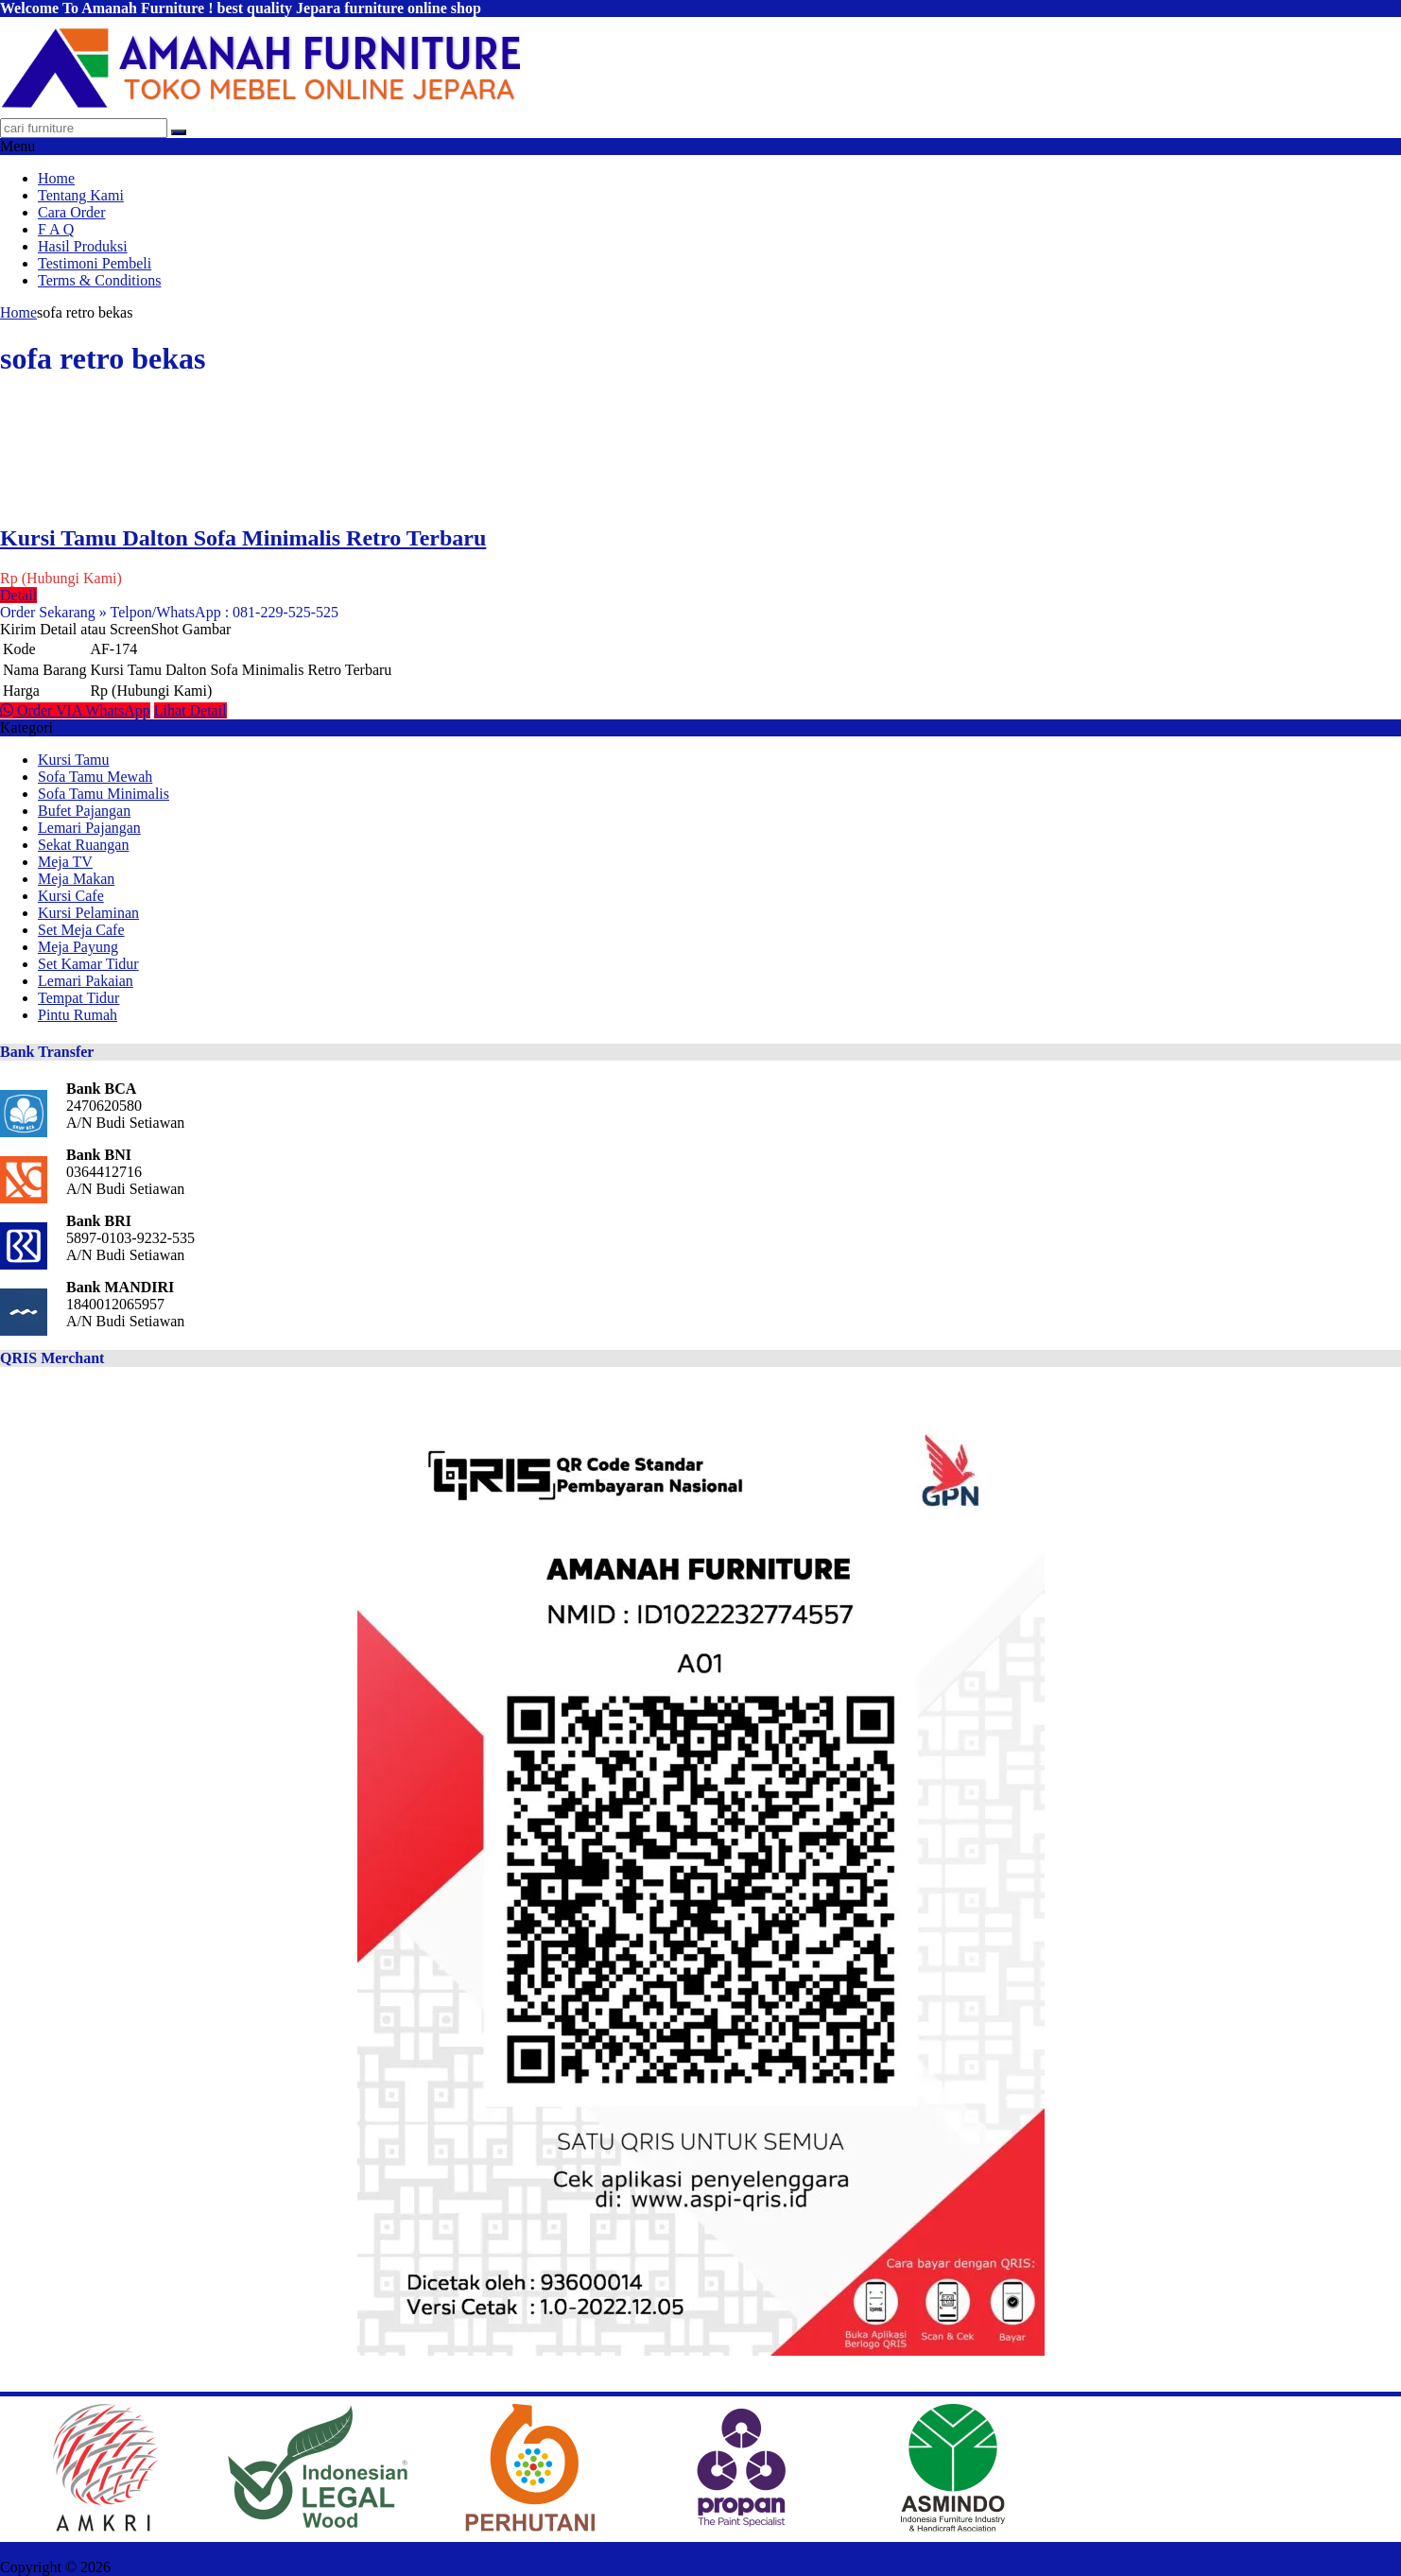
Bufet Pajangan (84, 811)
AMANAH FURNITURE (191, 2567)
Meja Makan (76, 879)
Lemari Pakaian (85, 981)
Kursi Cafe (71, 896)
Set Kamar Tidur (88, 964)
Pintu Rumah (77, 1015)
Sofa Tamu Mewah (95, 777)
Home (56, 178)
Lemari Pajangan (89, 828)
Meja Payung (78, 947)
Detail (18, 595)
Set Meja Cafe (81, 930)
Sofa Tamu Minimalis (103, 794)
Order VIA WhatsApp (75, 710)
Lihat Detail (190, 710)
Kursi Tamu (73, 760)
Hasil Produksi (83, 246)
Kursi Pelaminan (88, 913)
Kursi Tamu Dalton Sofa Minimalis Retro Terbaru (243, 538)
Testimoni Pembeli (94, 263)
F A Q (56, 229)
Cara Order (72, 212)
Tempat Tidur (78, 998)
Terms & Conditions (99, 280)
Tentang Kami (81, 195)
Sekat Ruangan (83, 845)
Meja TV (65, 862)
